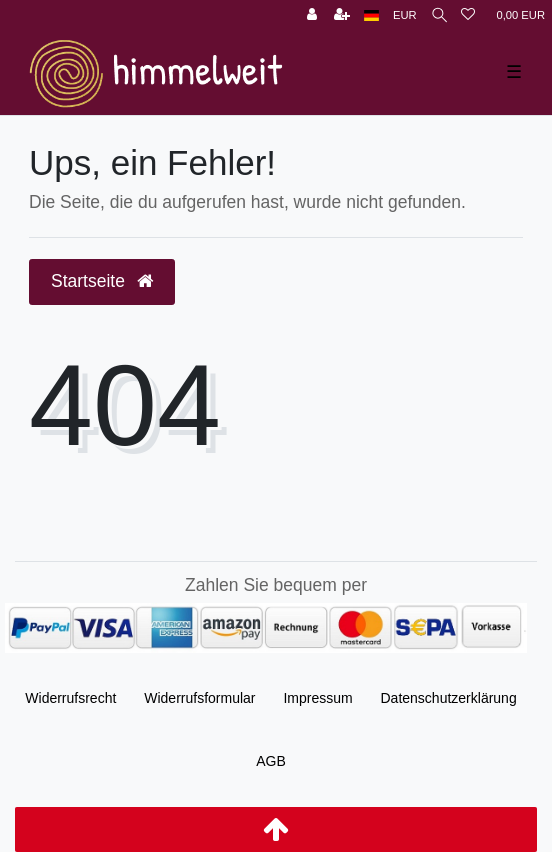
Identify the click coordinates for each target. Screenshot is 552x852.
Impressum (317, 698)
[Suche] (439, 15)
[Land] (371, 15)
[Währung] (405, 15)
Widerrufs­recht (70, 698)
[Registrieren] (342, 15)
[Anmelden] (312, 15)
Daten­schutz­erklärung (449, 698)
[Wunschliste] (468, 15)
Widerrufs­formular (199, 698)
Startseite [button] (102, 281)
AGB (271, 761)
